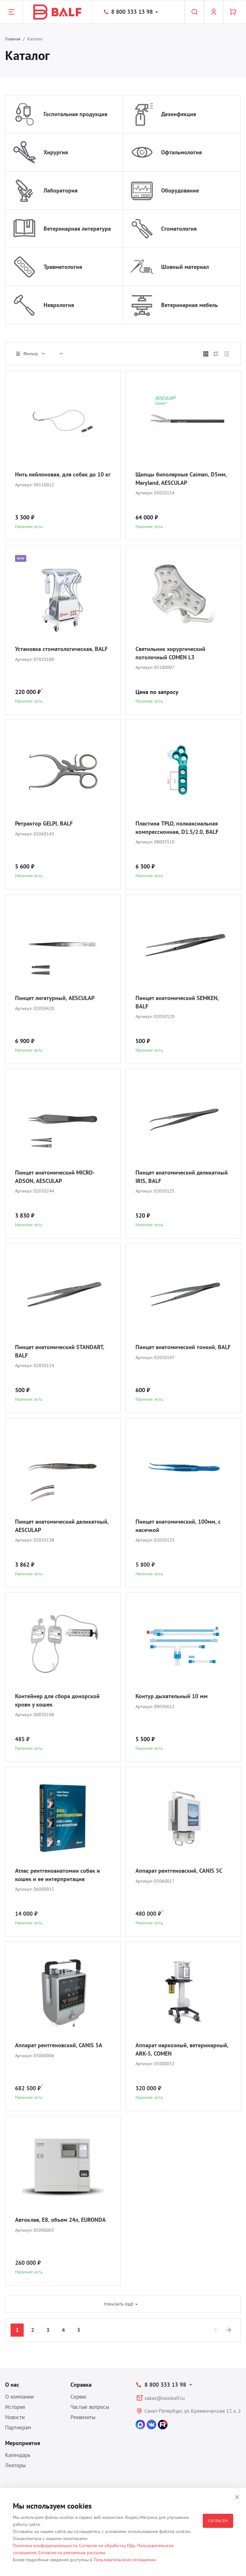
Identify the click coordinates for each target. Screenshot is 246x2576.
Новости (15, 2417)
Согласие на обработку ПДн (107, 2545)
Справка (81, 2384)
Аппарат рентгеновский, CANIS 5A (58, 2045)
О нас (12, 2384)
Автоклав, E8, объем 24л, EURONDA (60, 2219)
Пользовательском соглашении (125, 2560)
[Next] (229, 2330)
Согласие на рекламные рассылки (71, 2552)
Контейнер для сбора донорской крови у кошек (57, 1700)
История (15, 2406)
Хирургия (56, 152)
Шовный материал (185, 266)
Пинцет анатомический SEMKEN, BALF (177, 1002)
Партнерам (18, 2427)
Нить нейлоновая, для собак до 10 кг (63, 474)
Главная (12, 39)
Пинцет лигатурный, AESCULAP (54, 998)
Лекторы (15, 2465)
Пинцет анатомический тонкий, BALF (183, 1347)
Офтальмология (181, 152)
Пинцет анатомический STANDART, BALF (59, 1351)
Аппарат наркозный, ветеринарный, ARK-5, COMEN (181, 2049)
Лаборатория (61, 190)
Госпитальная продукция (75, 114)
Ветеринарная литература (77, 228)
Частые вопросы (89, 2406)
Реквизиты (82, 2417)
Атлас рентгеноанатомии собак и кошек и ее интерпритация (57, 1875)
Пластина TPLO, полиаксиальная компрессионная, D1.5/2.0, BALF (176, 827)
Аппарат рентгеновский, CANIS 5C (178, 1870)
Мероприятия (22, 2443)
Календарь (17, 2455)
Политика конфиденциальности (45, 2545)
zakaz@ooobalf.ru (164, 2398)
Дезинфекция (178, 114)
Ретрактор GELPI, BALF (44, 823)
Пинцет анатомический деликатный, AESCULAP (62, 1526)
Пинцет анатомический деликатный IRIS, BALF (181, 1177)
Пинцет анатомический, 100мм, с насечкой (178, 1526)
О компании (19, 2396)
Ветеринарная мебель (189, 305)
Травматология (63, 266)
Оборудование (180, 190)
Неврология (59, 305)
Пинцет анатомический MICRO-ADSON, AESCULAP (54, 1177)
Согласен (218, 2520)
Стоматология (179, 228)
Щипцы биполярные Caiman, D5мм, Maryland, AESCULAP (181, 478)
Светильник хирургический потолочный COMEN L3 (170, 653)
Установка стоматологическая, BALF (61, 649)
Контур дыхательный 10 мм (171, 1696)
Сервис (78, 2396)
